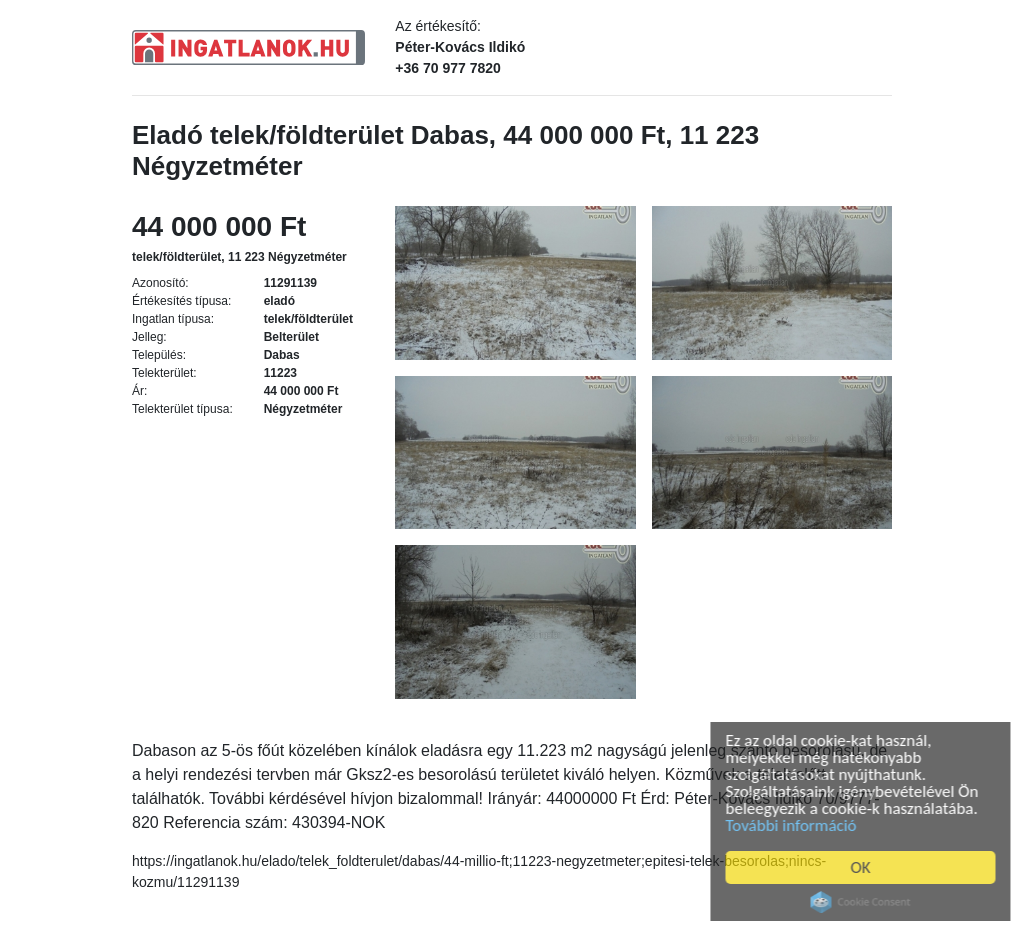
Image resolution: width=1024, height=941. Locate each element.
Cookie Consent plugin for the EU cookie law (868, 902)
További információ (798, 825)
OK (868, 867)
